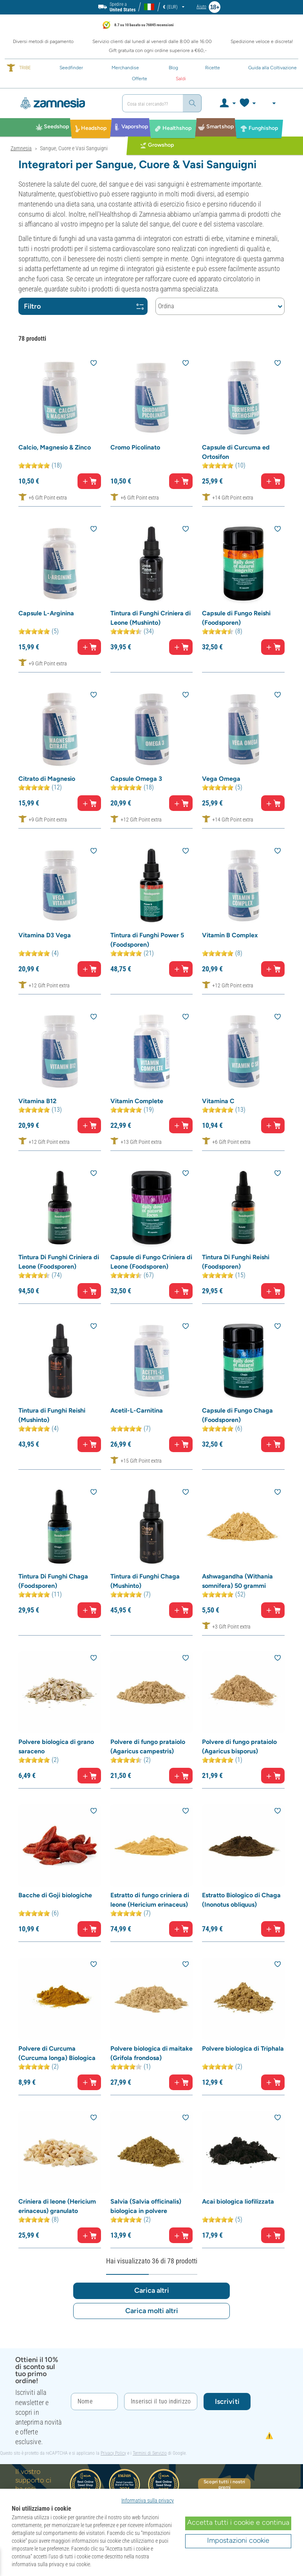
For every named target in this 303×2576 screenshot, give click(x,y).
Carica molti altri (151, 2310)
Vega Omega (221, 778)
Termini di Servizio (150, 2453)
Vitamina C (218, 1101)
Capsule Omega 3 (136, 778)
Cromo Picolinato (135, 447)
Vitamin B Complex (230, 935)
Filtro (84, 306)
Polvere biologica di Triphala (243, 2048)
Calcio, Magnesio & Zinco (54, 447)
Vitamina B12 (37, 1101)
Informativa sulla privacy (147, 2500)
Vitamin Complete (136, 1101)
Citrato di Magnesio (46, 778)
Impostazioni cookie (238, 2540)
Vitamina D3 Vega (44, 935)
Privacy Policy (113, 2453)
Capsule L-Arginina (46, 613)
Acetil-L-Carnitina (136, 1410)
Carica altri (151, 2290)
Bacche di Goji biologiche (55, 1895)
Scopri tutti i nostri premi (224, 2484)
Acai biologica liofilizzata (238, 2201)
